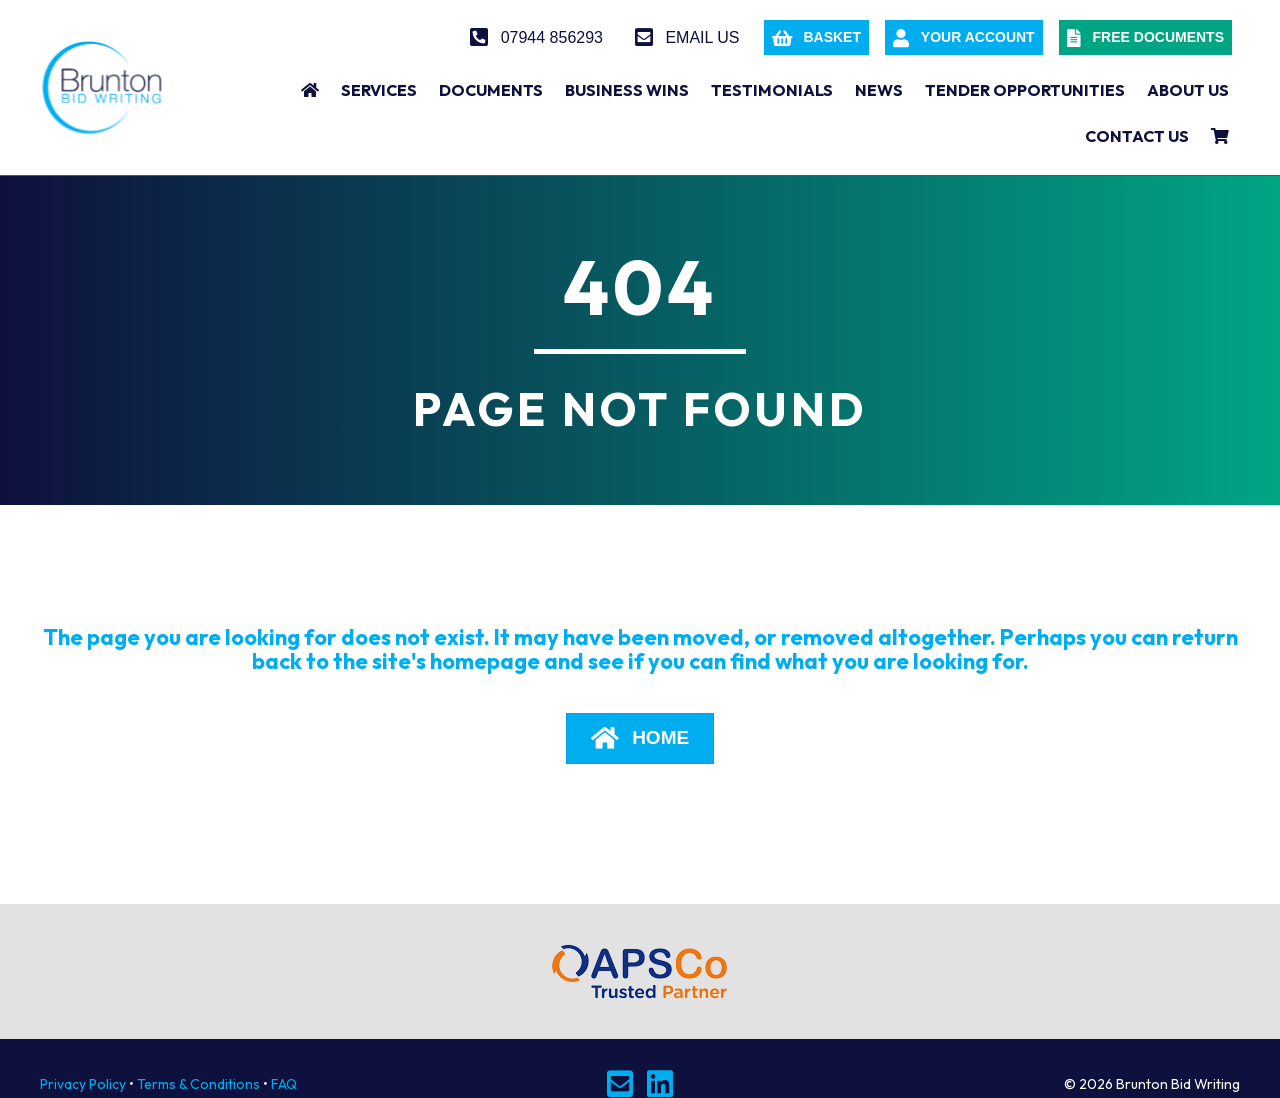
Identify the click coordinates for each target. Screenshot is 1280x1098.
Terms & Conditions (198, 1084)
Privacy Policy (83, 1084)
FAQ (284, 1084)
